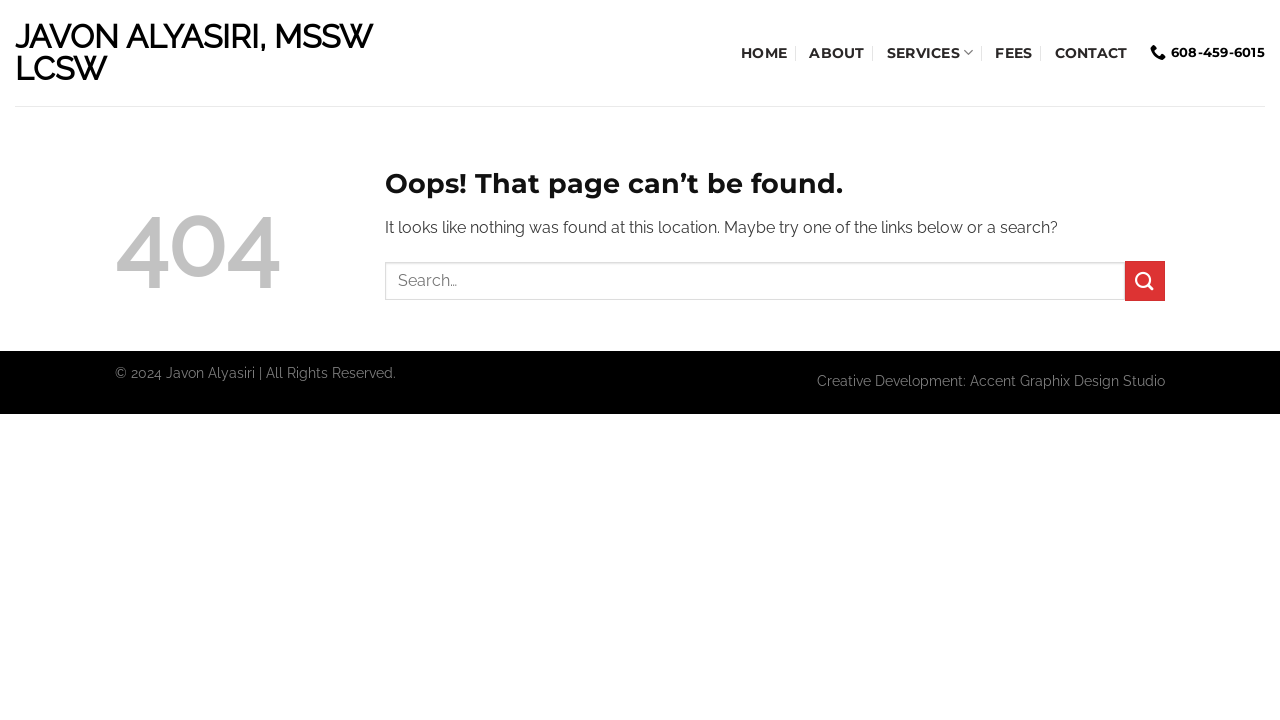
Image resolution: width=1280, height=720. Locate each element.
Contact (1091, 53)
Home (764, 53)
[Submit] (1145, 280)
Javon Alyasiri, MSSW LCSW (193, 53)
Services (930, 52)
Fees (1013, 53)
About (836, 53)
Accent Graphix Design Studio (1067, 380)
